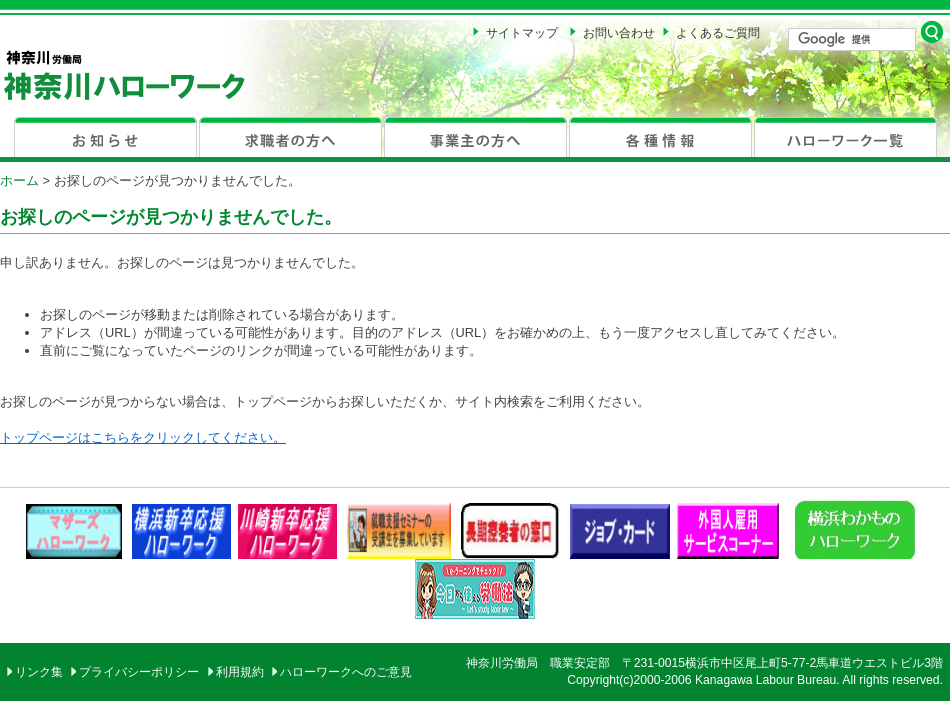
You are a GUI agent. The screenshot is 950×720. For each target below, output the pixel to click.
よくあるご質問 (718, 33)
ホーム (19, 180)
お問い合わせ (619, 33)
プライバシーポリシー (139, 672)
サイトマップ (522, 33)
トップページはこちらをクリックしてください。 (143, 437)
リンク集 (39, 672)
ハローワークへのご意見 (346, 672)
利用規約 (240, 672)
